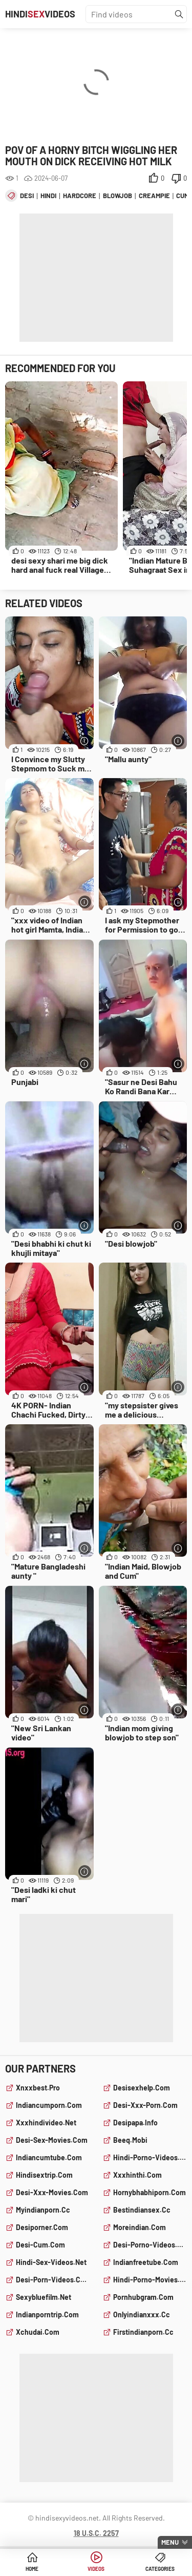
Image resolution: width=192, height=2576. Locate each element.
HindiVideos (40, 14)
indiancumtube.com (49, 2157)
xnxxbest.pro (38, 2087)
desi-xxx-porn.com (145, 2105)
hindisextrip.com (44, 2175)
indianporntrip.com (47, 2314)
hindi (48, 195)
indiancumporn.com (49, 2105)
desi (27, 195)
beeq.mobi (130, 2140)
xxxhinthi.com (137, 2175)
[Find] (179, 14)
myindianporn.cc (43, 2209)
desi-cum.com (40, 2244)
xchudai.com (37, 2332)
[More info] (84, 740)
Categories (160, 2569)
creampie (154, 195)
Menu (170, 2542)
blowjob (117, 195)
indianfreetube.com (145, 2262)
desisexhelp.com (141, 2087)
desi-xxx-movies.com (52, 2192)
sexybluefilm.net (43, 2297)
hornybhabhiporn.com (149, 2192)
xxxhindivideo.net (46, 2122)
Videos (96, 2569)
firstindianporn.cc (143, 2332)
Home (32, 2569)
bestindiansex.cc (141, 2209)
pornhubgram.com (143, 2297)
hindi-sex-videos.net (51, 2262)
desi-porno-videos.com (150, 2244)
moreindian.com (139, 2227)
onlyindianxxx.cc (141, 2314)
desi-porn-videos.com (53, 2279)
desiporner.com (42, 2227)
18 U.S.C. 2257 (96, 2533)
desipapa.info (135, 2122)
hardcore (79, 195)
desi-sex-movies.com (52, 2140)
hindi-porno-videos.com (150, 2157)
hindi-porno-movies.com (150, 2279)
